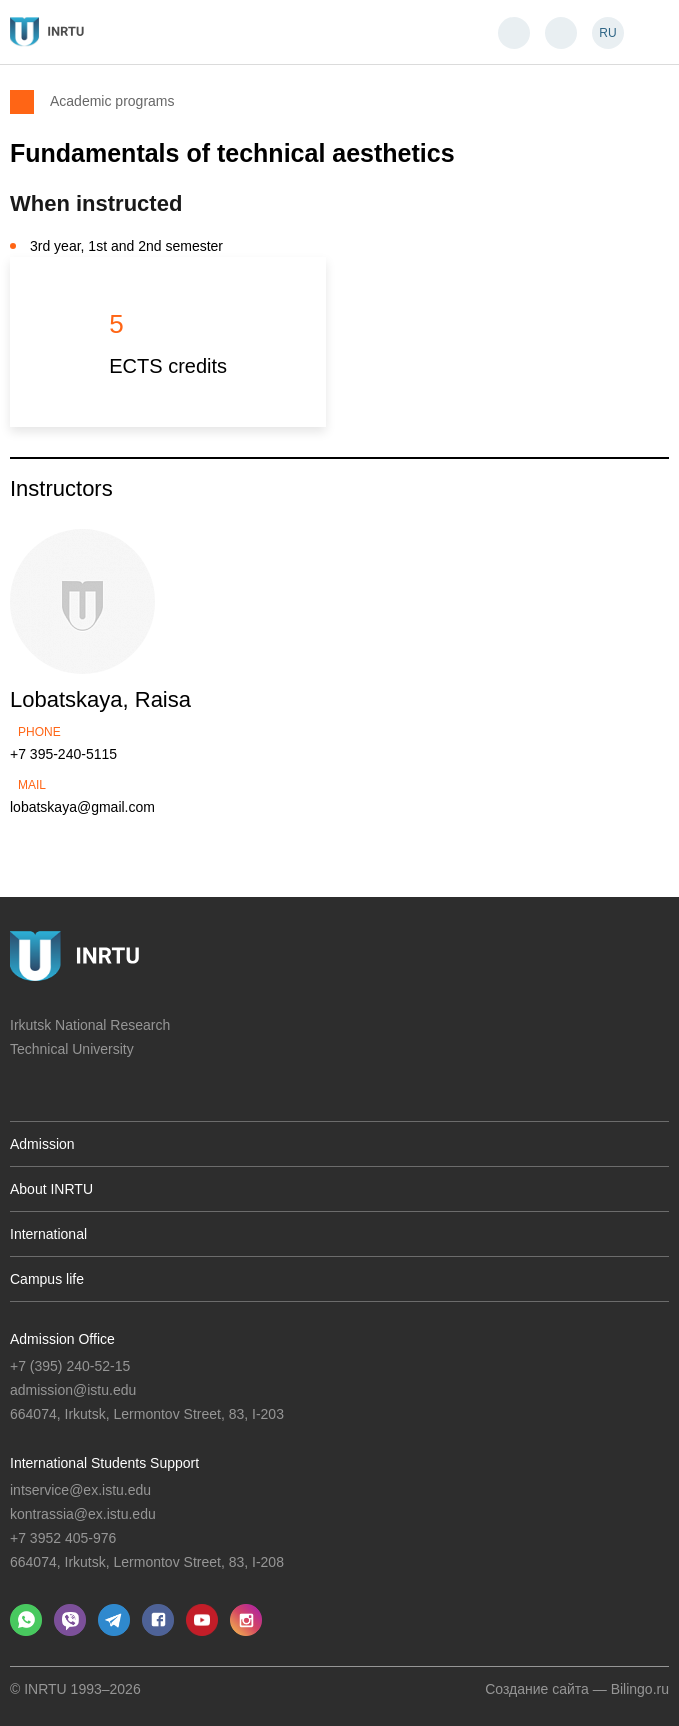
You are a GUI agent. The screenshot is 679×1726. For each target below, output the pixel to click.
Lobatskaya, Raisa (100, 699)
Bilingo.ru (640, 1689)
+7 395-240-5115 (63, 754)
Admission (42, 1144)
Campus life (47, 1279)
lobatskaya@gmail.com (82, 807)
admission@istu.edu (73, 1390)
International (48, 1234)
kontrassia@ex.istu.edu (83, 1514)
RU (607, 33)
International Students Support (104, 1463)
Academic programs (112, 100)
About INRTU (51, 1189)
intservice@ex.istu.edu (80, 1490)
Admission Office (62, 1339)
